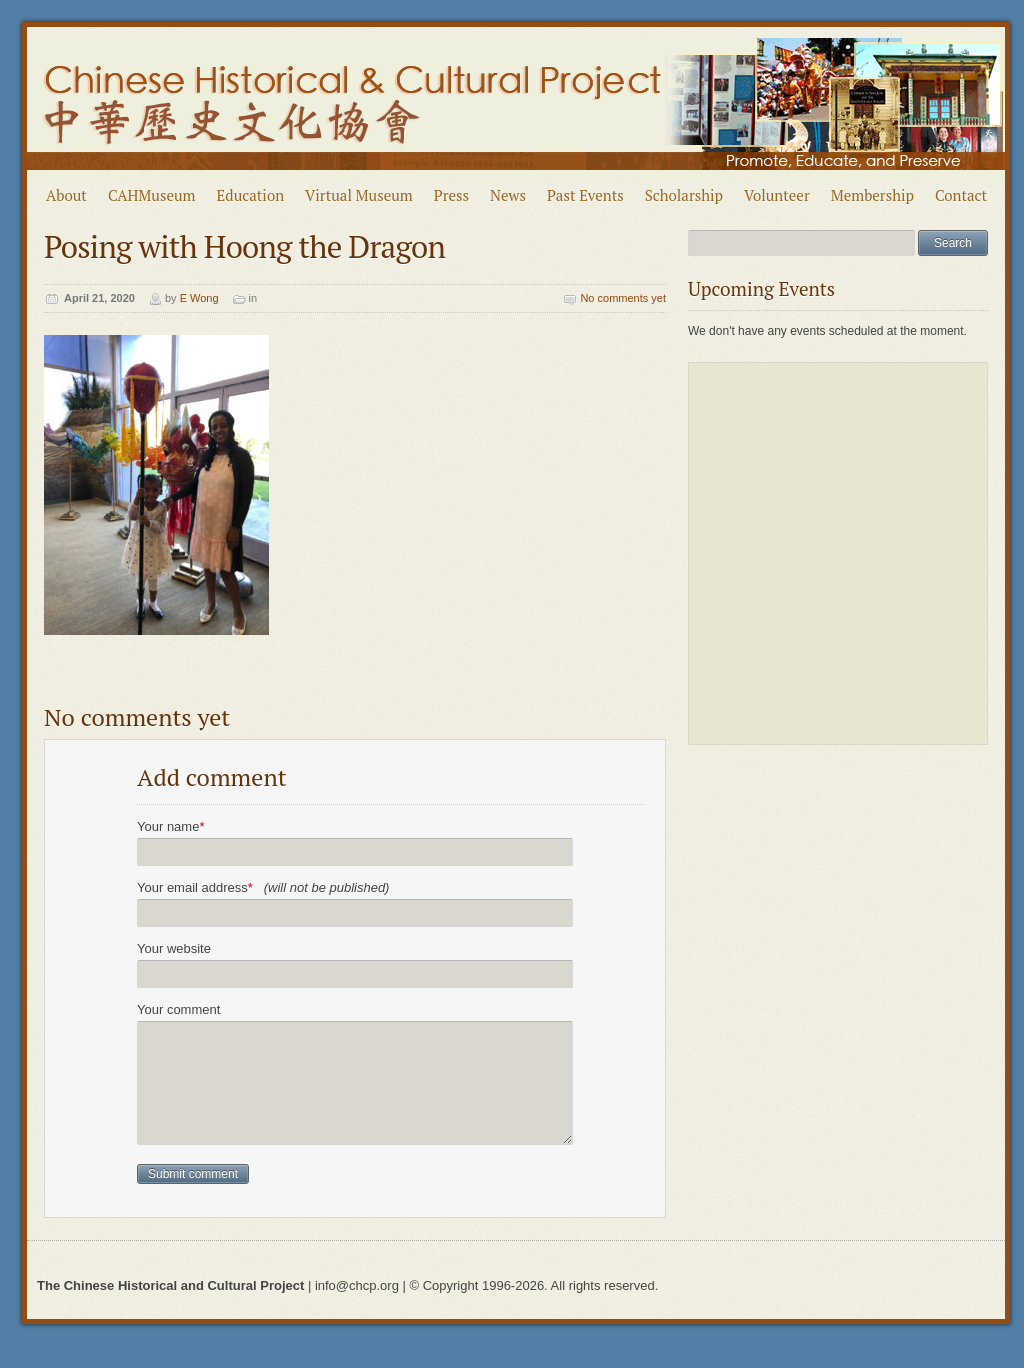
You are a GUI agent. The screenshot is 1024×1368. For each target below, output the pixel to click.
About (66, 195)
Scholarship (684, 195)
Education (251, 195)
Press (451, 195)
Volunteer (777, 195)
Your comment (178, 1009)
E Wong (199, 298)
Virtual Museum (359, 195)
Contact (961, 195)
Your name (170, 826)
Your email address (263, 887)
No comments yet (623, 298)
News (508, 195)
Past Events (585, 195)
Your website (174, 948)
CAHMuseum (152, 195)
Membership (872, 195)
